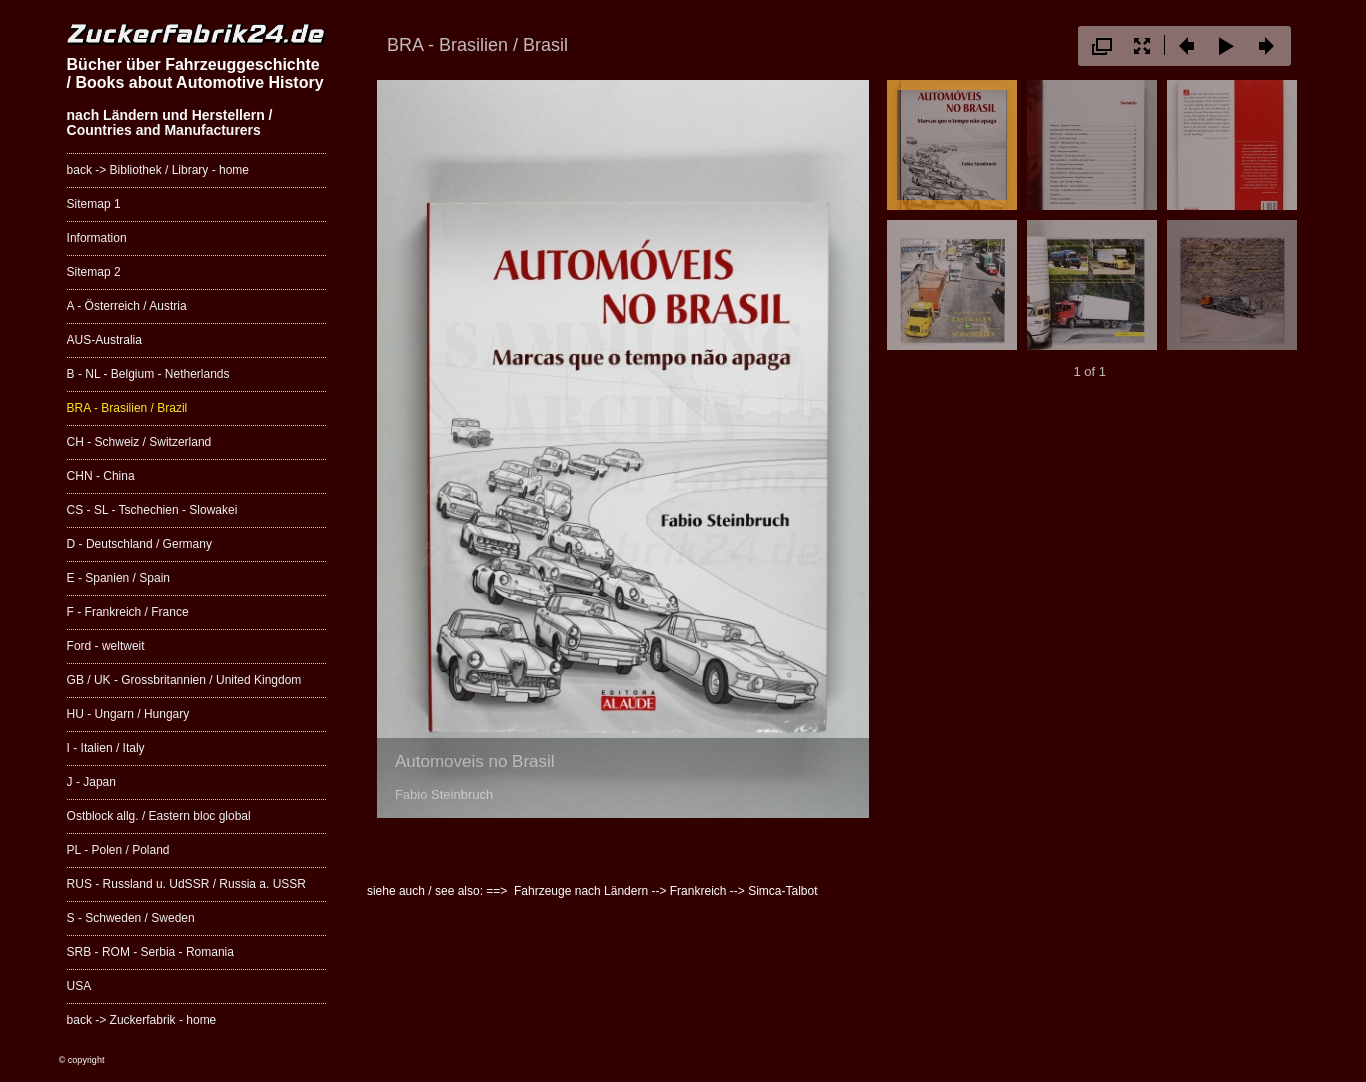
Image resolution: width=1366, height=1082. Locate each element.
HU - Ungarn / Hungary (128, 714)
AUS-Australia (104, 340)
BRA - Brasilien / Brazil (127, 408)
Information (97, 238)
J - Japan (91, 782)
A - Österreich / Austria (127, 306)
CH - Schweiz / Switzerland (139, 442)
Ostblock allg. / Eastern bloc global (159, 816)
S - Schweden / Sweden (131, 918)
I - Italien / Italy (106, 748)
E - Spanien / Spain (118, 578)
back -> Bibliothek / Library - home (158, 170)
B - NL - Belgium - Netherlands (148, 374)
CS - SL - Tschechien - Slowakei (152, 510)
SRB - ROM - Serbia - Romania (150, 952)
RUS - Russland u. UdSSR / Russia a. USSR (186, 884)
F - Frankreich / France (128, 612)
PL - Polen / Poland (118, 850)
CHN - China (101, 476)
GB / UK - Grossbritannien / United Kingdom (184, 680)
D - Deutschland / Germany (139, 544)
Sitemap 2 (94, 272)
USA (79, 986)
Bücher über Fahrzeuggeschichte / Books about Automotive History (195, 73)
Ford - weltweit (106, 646)
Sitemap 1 (94, 204)
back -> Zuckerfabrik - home (142, 1020)
